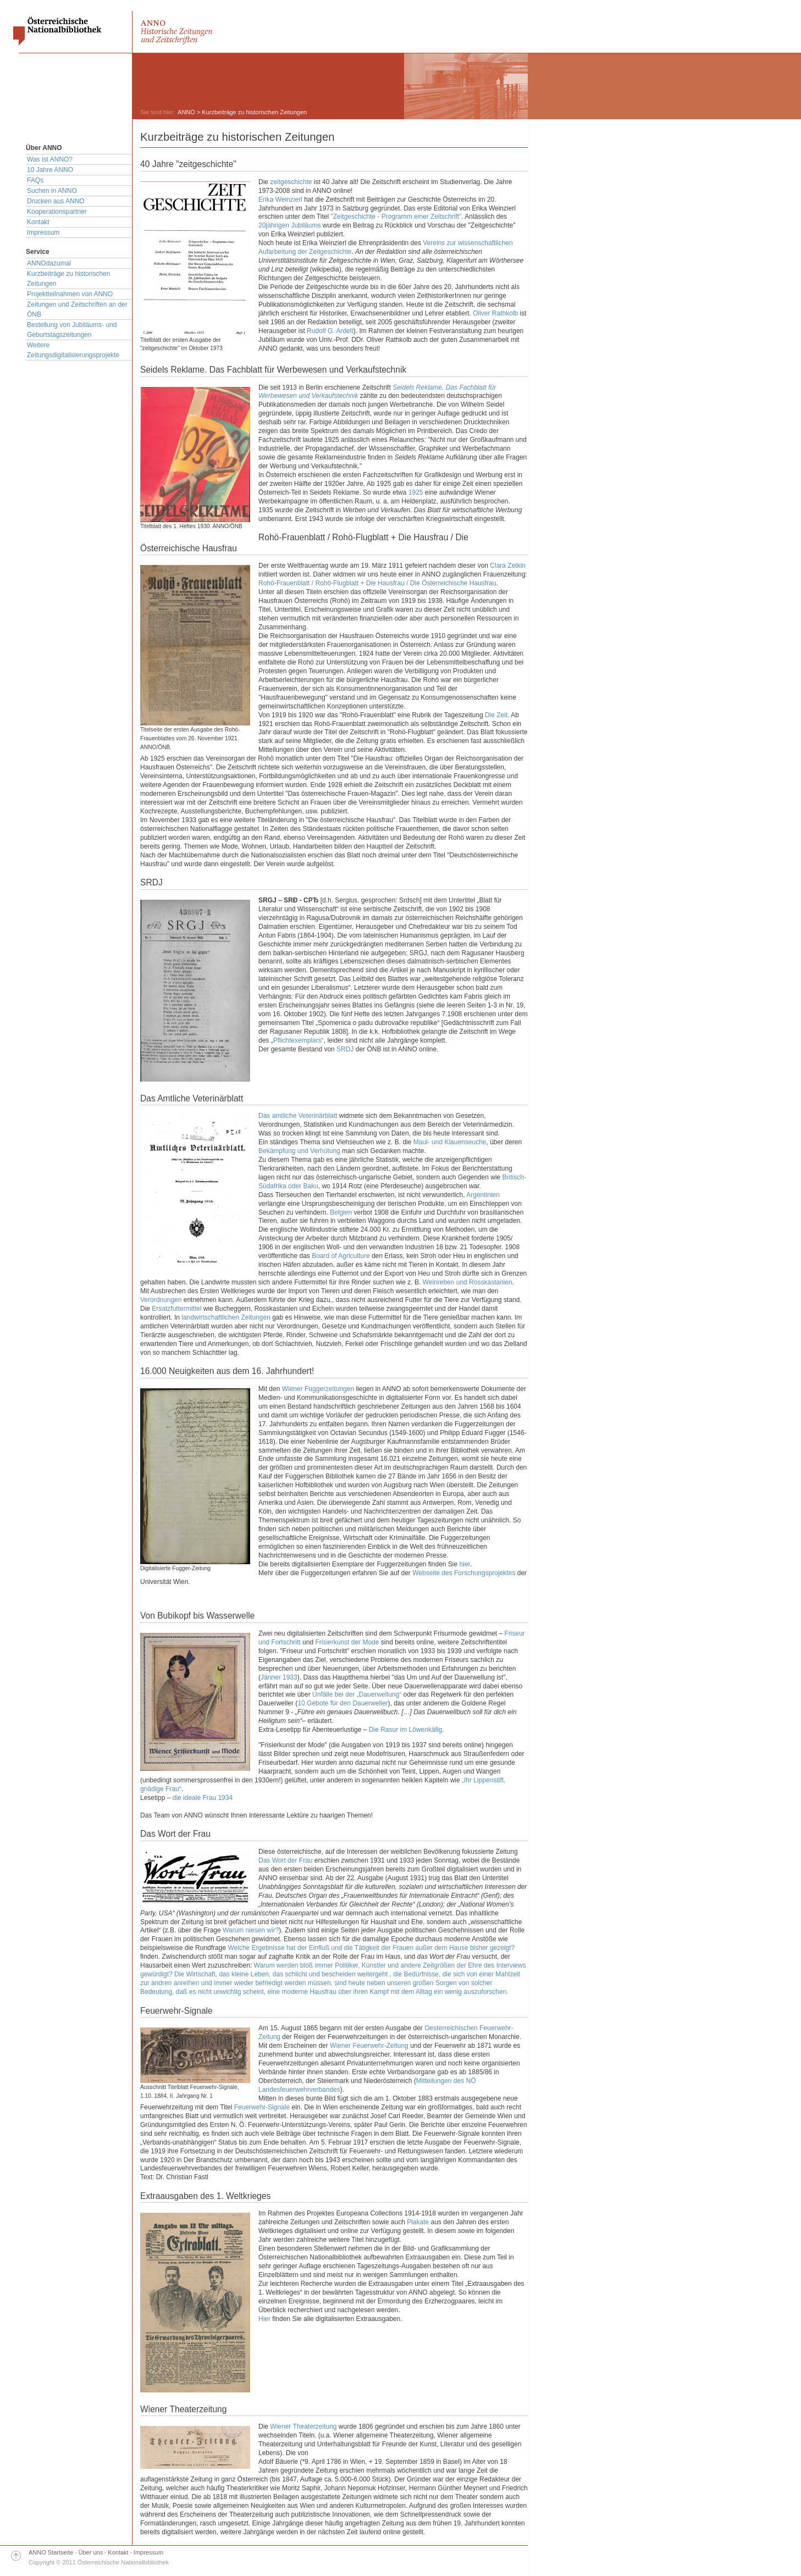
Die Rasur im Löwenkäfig (405, 1729)
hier (465, 1564)
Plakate (418, 2222)
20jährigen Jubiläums (289, 225)
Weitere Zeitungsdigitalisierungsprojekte (73, 350)
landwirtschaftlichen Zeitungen (225, 1317)
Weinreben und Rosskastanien (467, 1282)
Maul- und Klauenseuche (450, 1142)
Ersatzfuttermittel (176, 1308)
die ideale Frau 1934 (203, 1798)
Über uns (91, 2552)
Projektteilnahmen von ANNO (70, 294)
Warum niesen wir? (251, 1930)
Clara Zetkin (508, 565)
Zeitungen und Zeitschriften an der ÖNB (77, 309)
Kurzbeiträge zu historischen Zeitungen (68, 278)
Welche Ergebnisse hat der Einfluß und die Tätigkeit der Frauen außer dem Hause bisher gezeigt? (371, 1948)
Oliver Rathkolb (495, 313)
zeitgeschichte (291, 182)
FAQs (35, 180)
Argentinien (483, 1195)
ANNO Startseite (51, 2552)
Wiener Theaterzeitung (303, 2426)
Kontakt (38, 222)
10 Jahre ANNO (50, 170)
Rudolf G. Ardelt (330, 331)
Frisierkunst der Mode (347, 1642)
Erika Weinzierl (280, 199)
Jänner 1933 (279, 1677)
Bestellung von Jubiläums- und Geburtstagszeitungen (72, 330)
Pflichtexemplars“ (298, 1040)
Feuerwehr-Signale (262, 2107)
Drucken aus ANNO (56, 201)
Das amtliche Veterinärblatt (297, 1116)
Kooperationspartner (57, 211)
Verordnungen (160, 1300)
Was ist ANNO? (50, 159)
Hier (264, 2319)
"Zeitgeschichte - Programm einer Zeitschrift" (395, 216)
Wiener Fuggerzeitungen (318, 1389)
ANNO (186, 112)
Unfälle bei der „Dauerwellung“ (356, 1694)
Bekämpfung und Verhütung (299, 1151)
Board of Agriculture (340, 1256)
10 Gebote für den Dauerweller (342, 1703)
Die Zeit (496, 715)
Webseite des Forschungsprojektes (463, 1573)
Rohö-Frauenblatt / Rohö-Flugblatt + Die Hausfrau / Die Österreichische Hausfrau (377, 583)
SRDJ (344, 1049)
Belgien (341, 1212)
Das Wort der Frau (285, 1860)
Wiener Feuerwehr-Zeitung (369, 2045)
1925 (415, 492)
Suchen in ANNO (52, 191)
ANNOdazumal (49, 263)
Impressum (43, 232)
